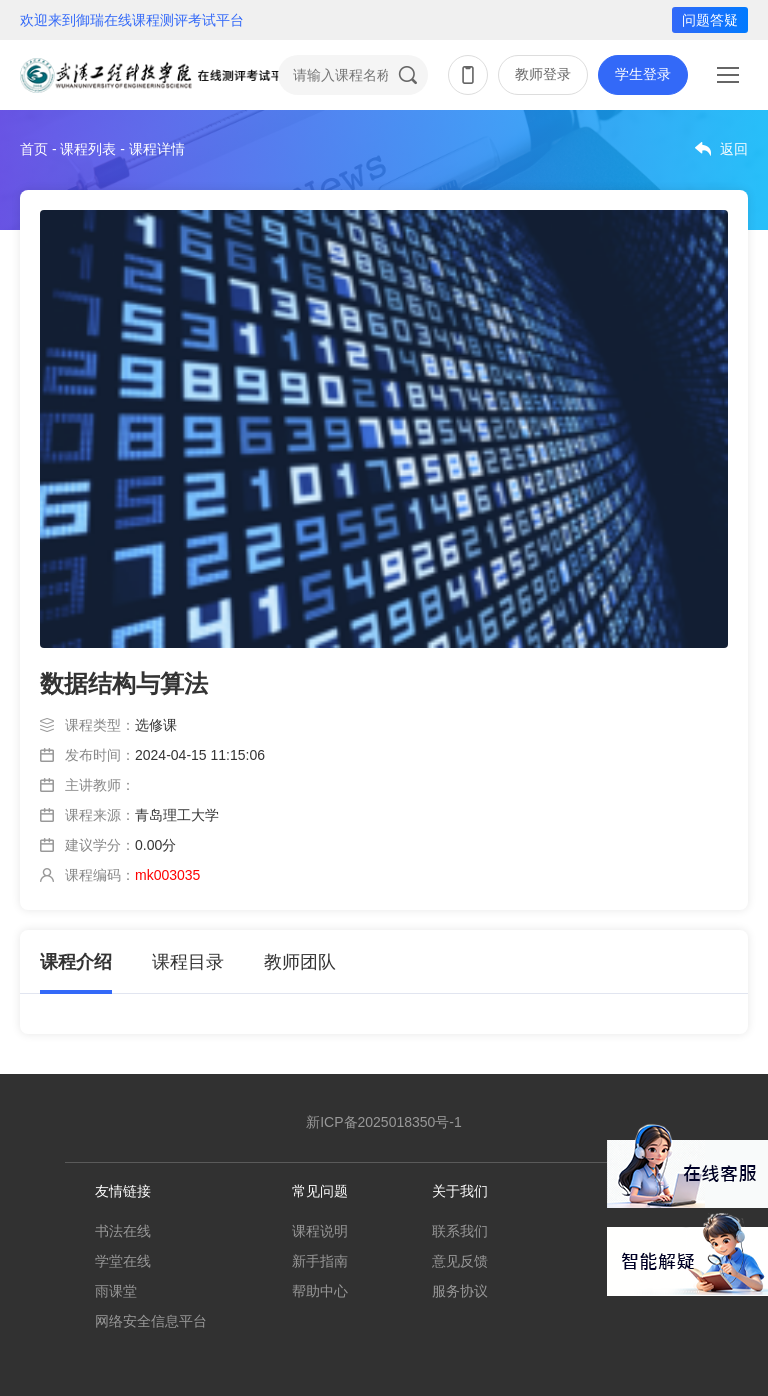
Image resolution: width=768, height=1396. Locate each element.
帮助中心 (320, 1291)
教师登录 (543, 74)
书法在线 (123, 1231)
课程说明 (320, 1231)
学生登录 (643, 74)
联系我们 (460, 1231)
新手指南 (320, 1261)
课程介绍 (76, 962)
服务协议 (460, 1291)
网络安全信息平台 (151, 1321)
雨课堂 (116, 1291)
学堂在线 (123, 1261)
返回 (734, 149)
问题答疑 (710, 20)
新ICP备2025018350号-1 (384, 1122)
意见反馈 (460, 1261)
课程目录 (188, 962)
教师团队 (300, 962)
